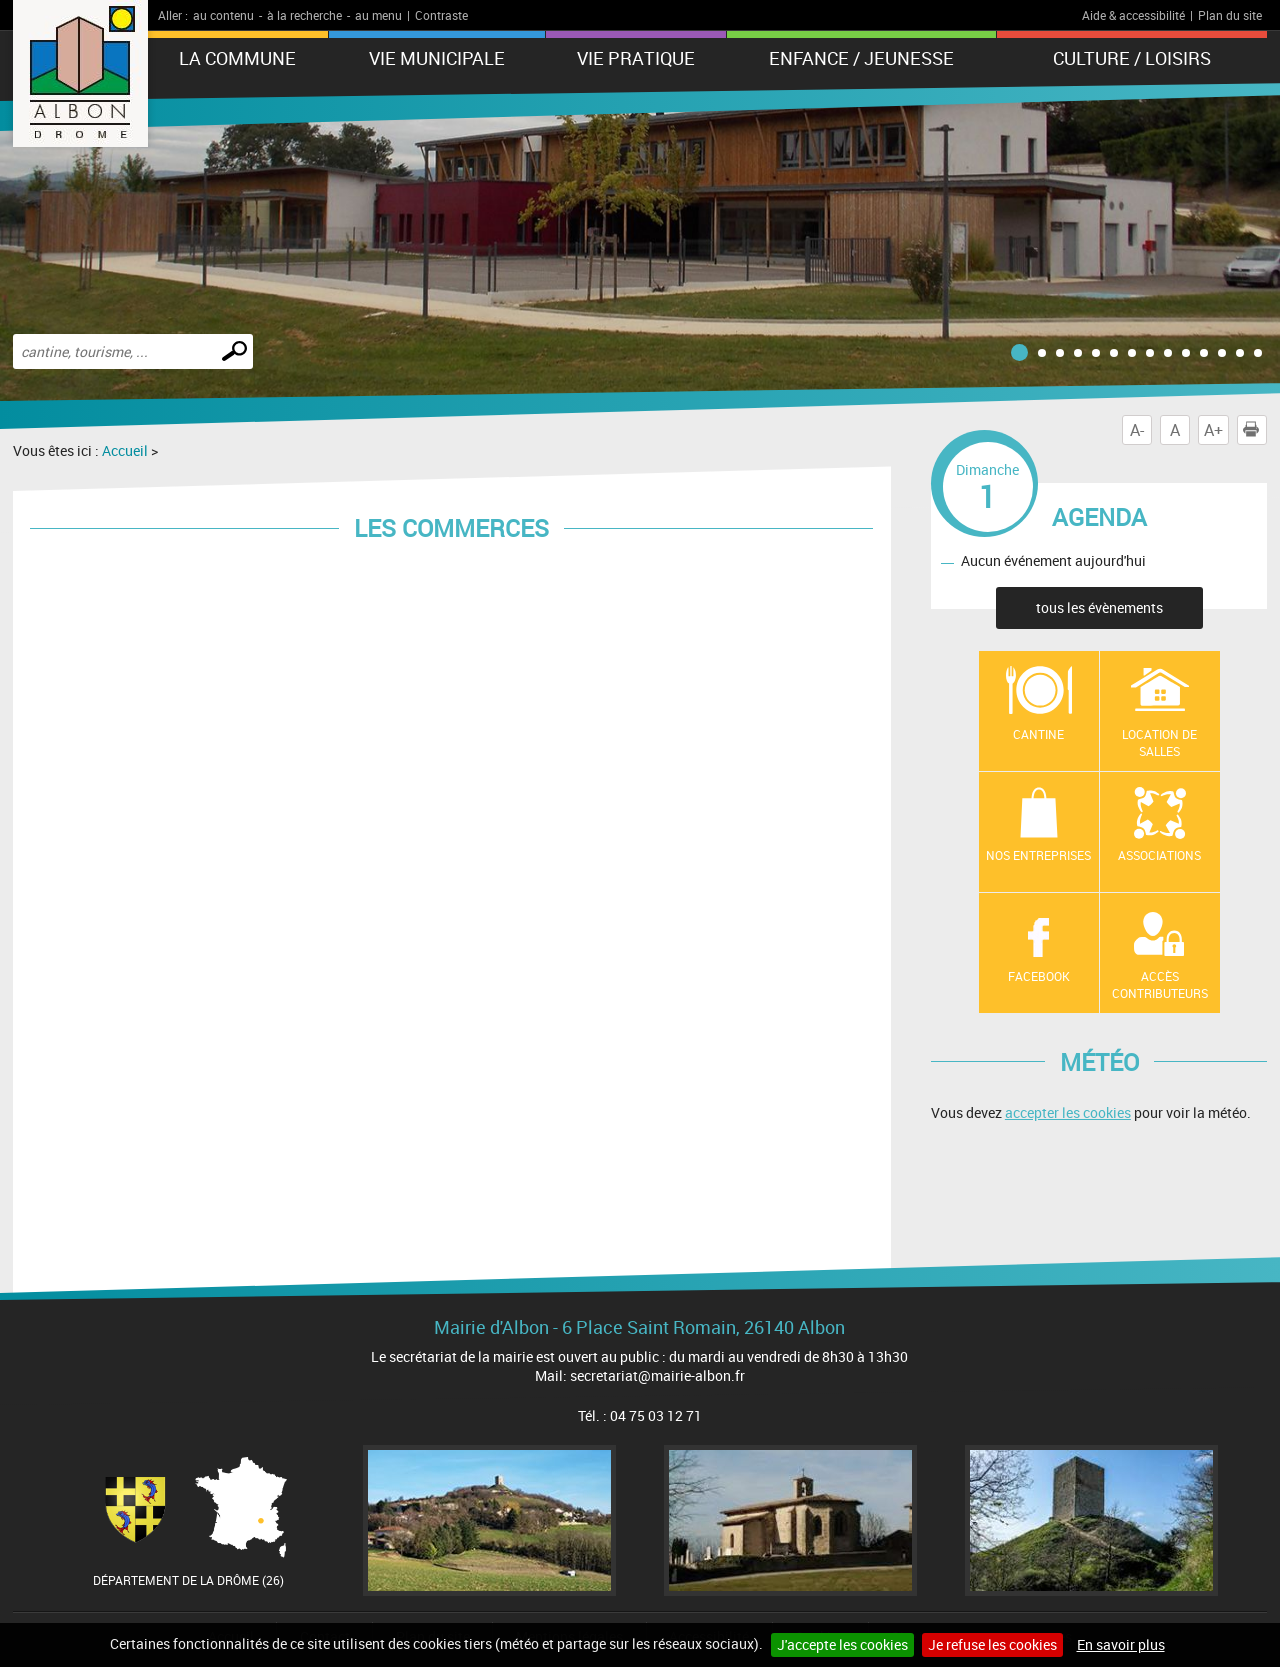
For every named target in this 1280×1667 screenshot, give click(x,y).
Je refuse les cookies (992, 1644)
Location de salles (1159, 742)
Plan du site (1230, 15)
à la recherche (304, 15)
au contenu (223, 15)
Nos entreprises (1038, 855)
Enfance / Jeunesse (861, 58)
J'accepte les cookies (842, 1644)
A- (1137, 430)
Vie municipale (437, 58)
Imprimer (1255, 430)
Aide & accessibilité (1133, 15)
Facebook (1039, 976)
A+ (1213, 430)
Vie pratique (636, 58)
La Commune (237, 58)
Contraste (441, 15)
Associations (1159, 855)
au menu (378, 15)
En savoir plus (1121, 1644)
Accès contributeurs (1160, 984)
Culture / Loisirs (1132, 58)
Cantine (1038, 734)
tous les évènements (1099, 607)
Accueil (125, 450)
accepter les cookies (1068, 1112)
